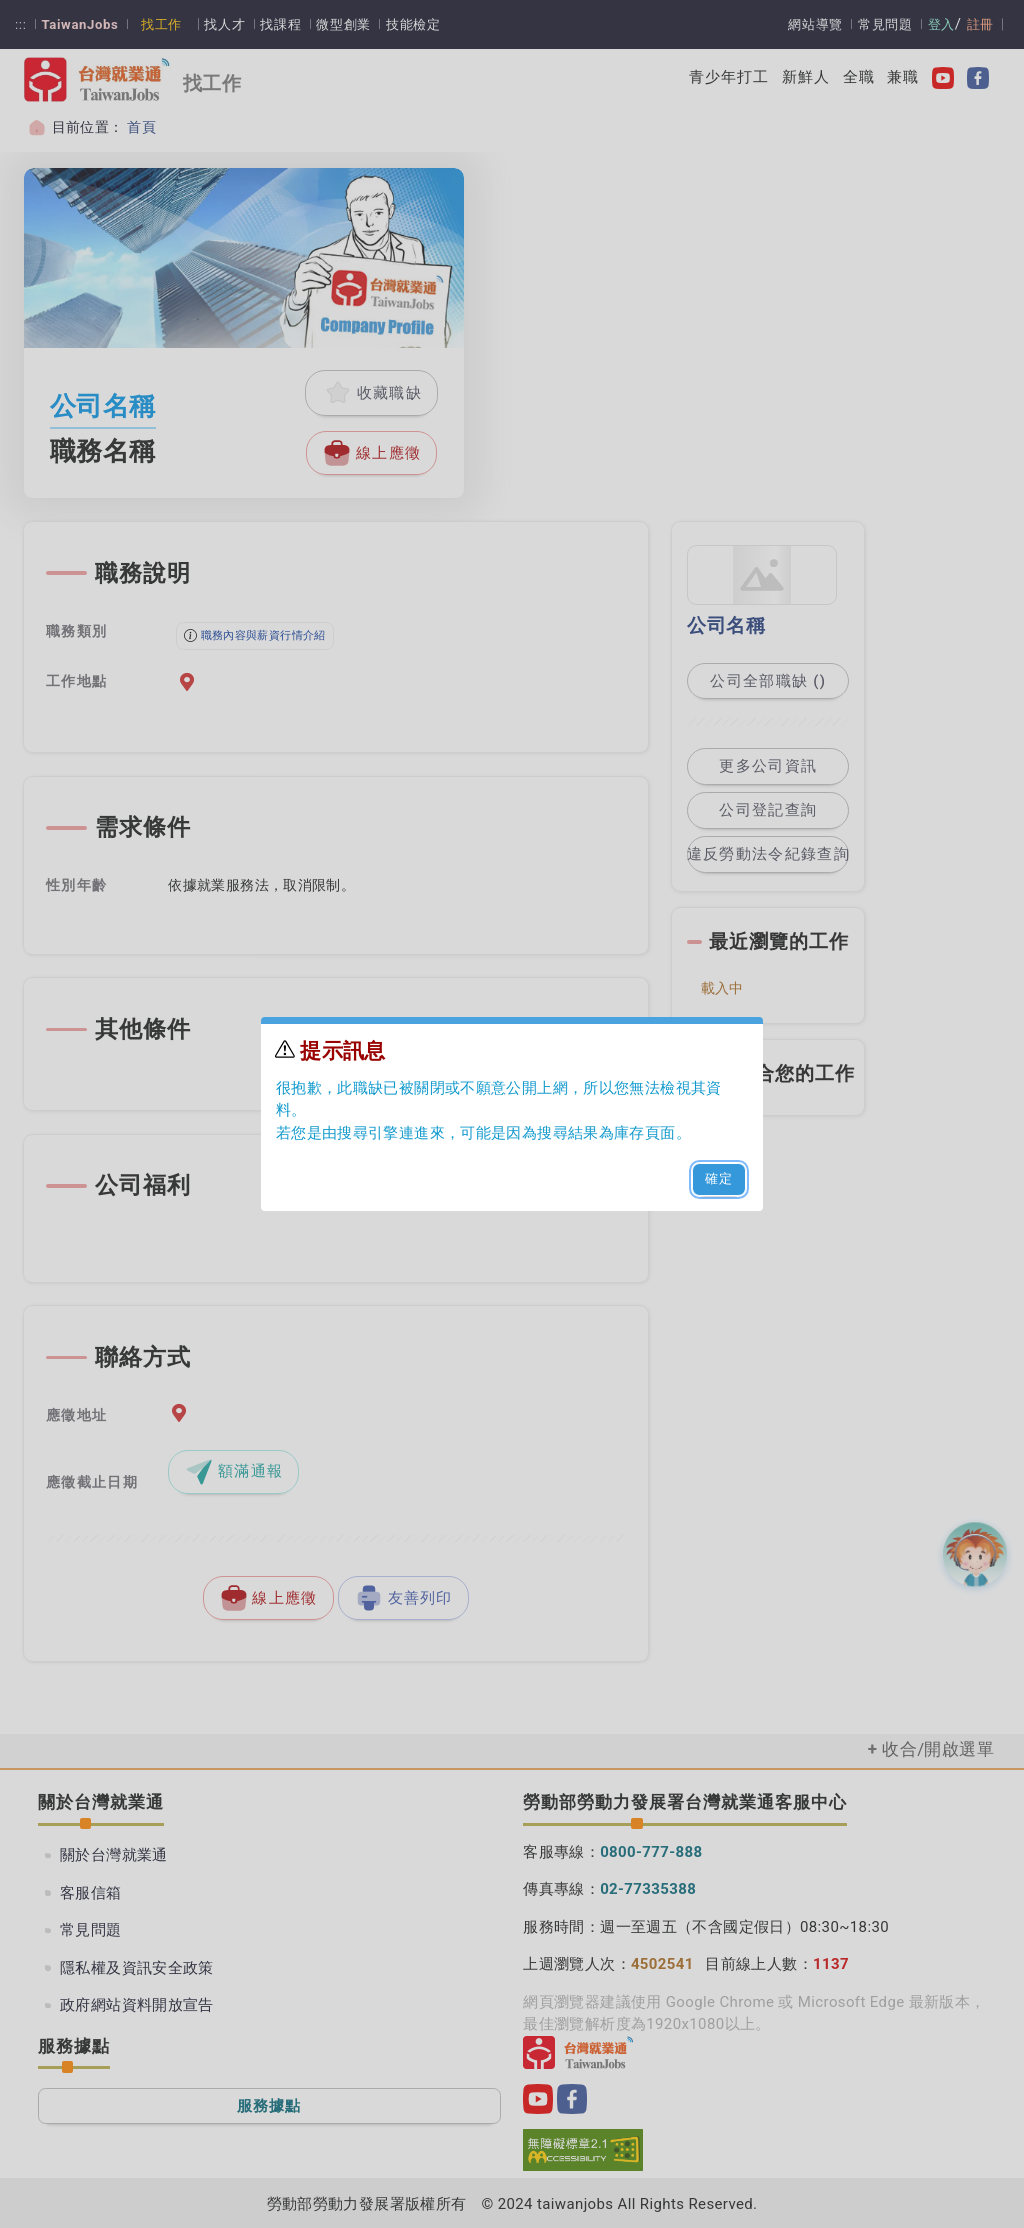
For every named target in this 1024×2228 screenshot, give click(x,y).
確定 (719, 1178)
